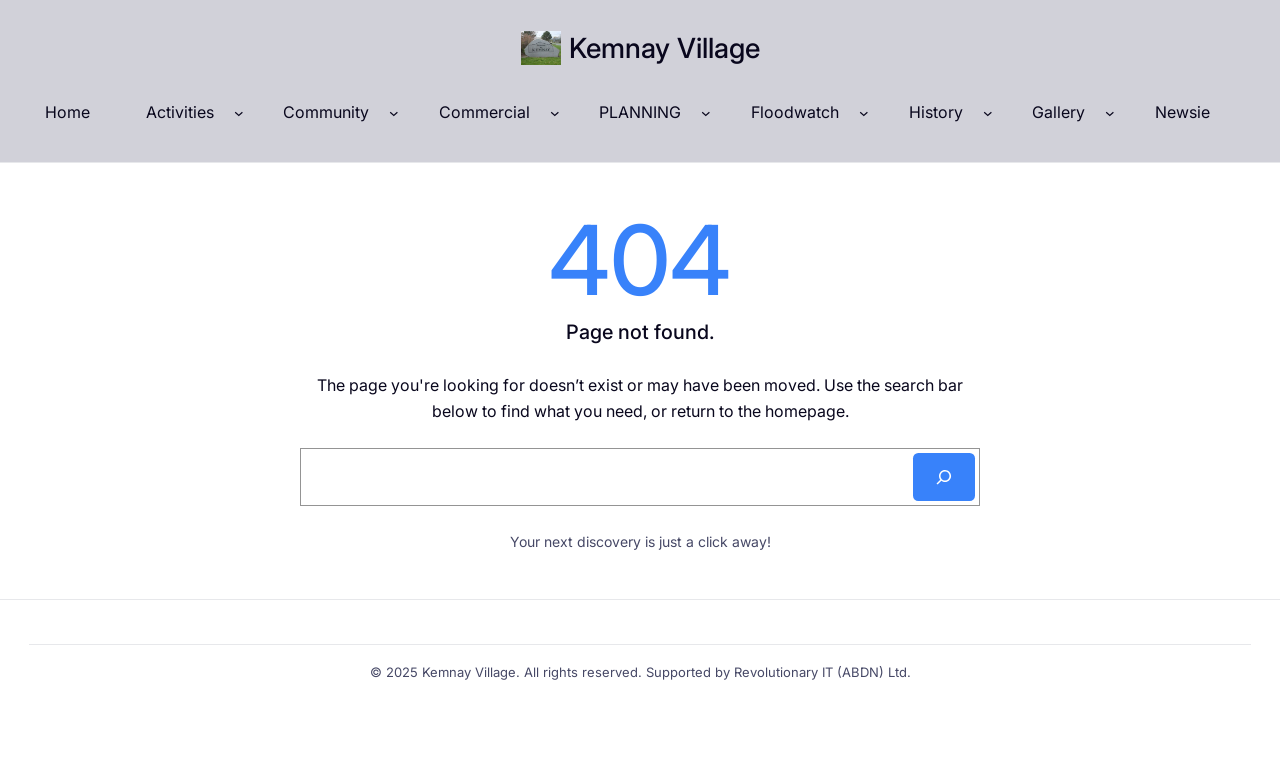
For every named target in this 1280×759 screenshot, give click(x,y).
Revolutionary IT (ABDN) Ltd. (822, 672)
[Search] (944, 477)
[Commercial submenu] (555, 113)
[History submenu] (988, 113)
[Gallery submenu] (1110, 113)
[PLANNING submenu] (706, 113)
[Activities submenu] (239, 113)
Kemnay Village (664, 48)
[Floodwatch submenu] (864, 113)
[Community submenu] (394, 113)
